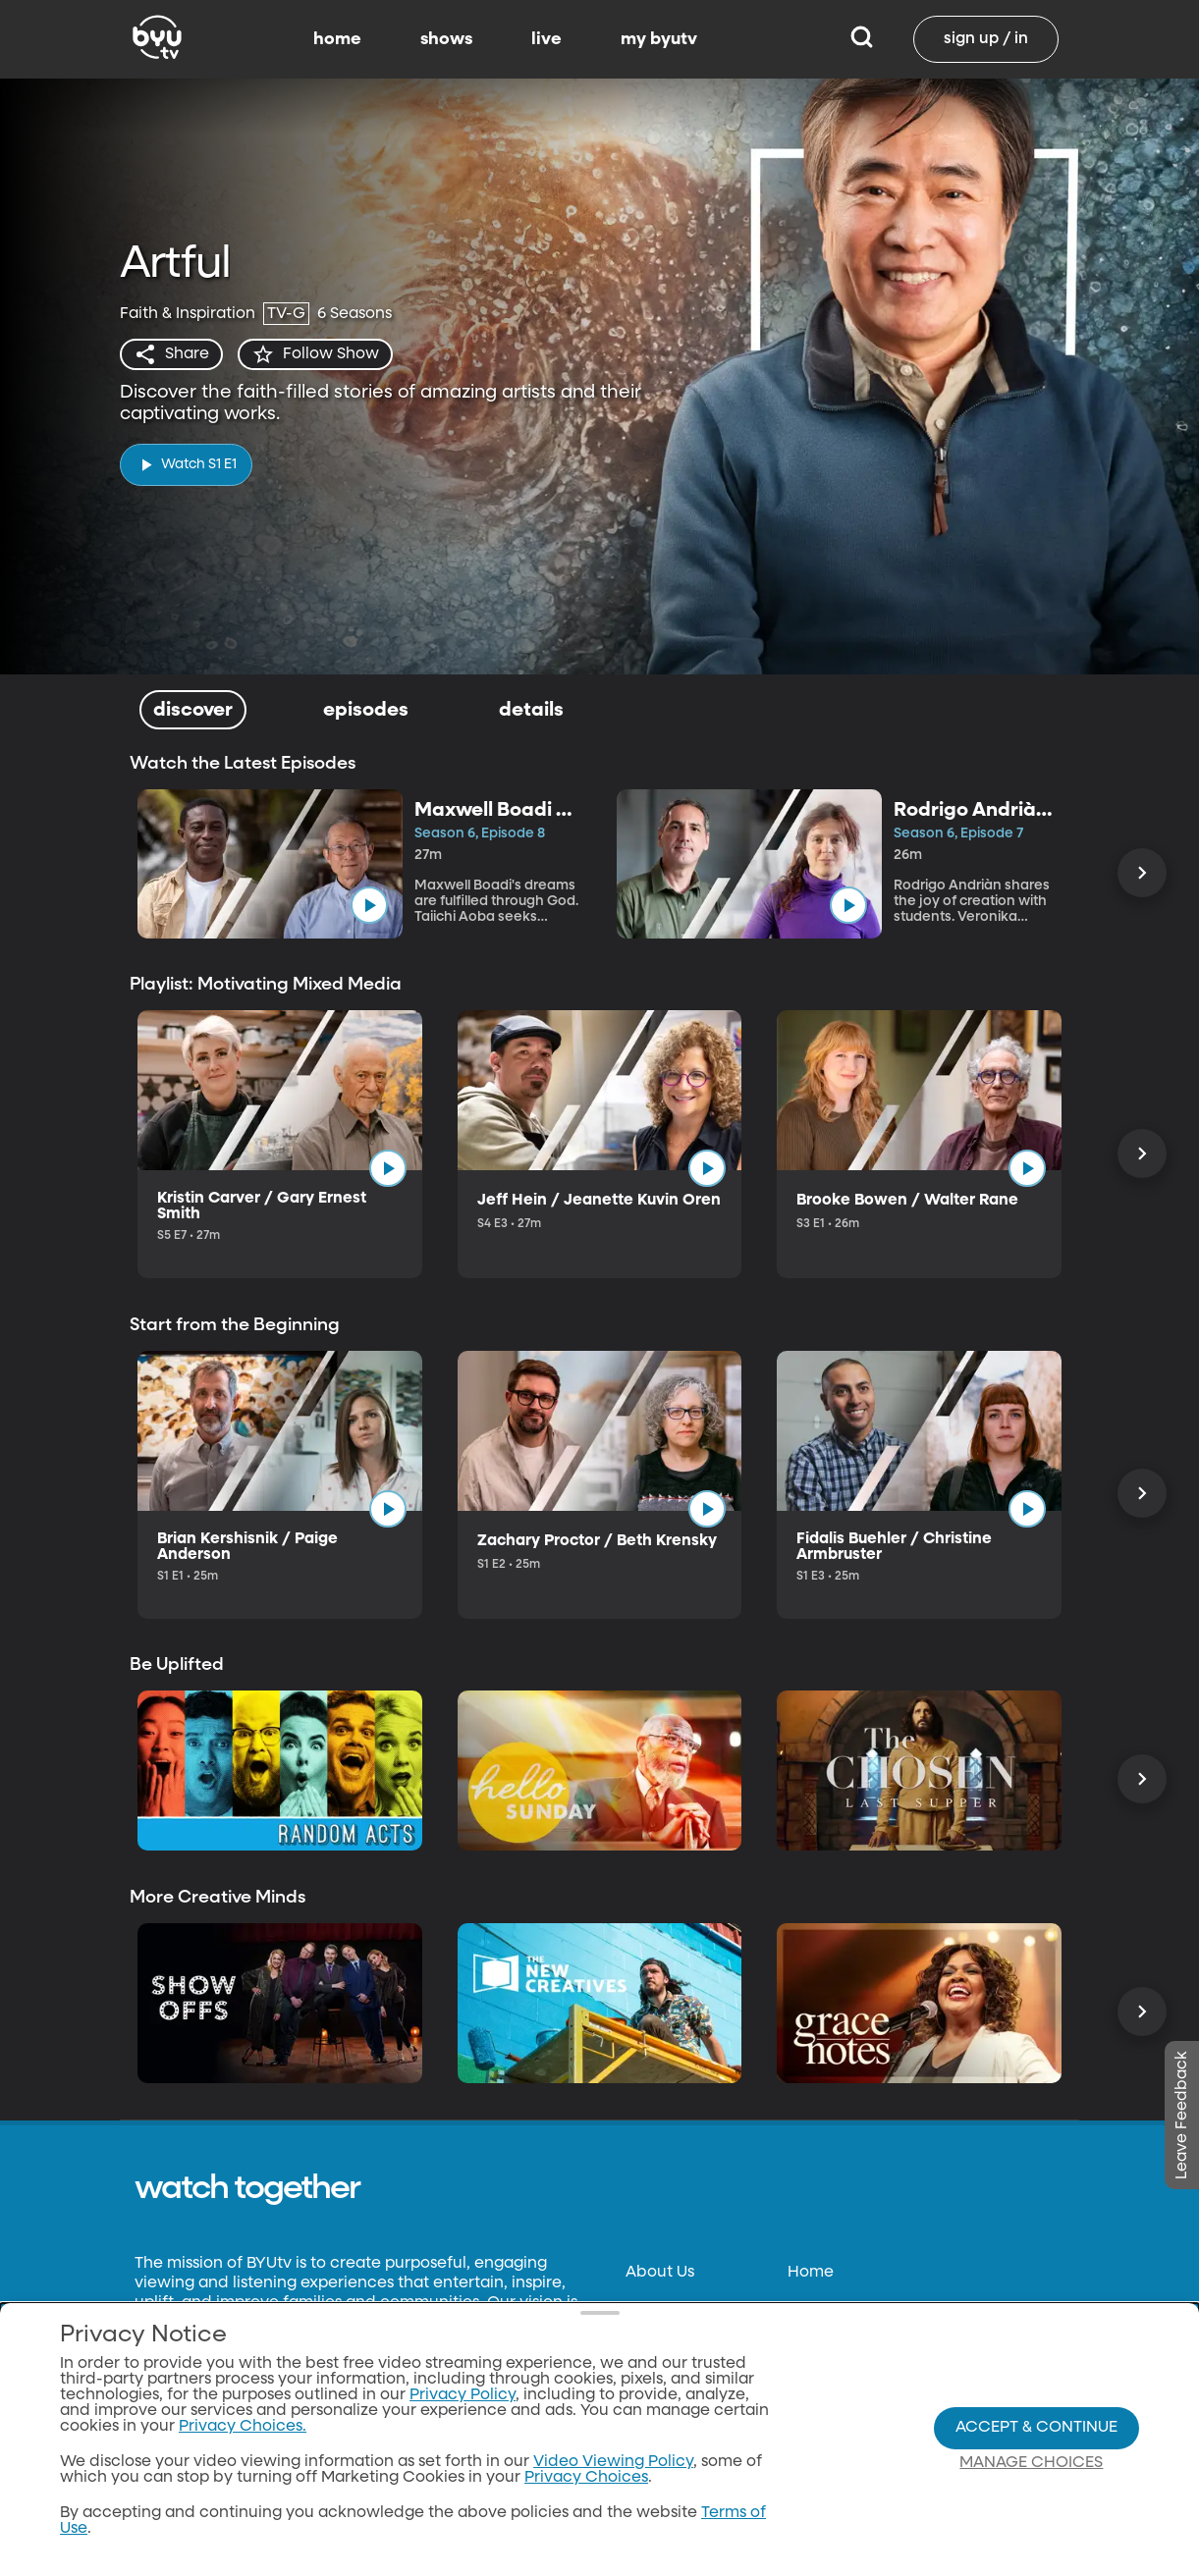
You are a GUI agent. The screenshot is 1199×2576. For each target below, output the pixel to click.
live (546, 39)
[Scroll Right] (1142, 872)
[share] (171, 354)
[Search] (861, 39)
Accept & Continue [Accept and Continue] (1036, 2428)
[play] (186, 465)
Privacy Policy (462, 2395)
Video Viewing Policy (613, 2462)
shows (446, 39)
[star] (315, 354)
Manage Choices (1031, 2463)
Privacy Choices (586, 2478)
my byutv (659, 39)
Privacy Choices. (242, 2427)
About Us (660, 2273)
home (337, 39)
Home (811, 2273)
